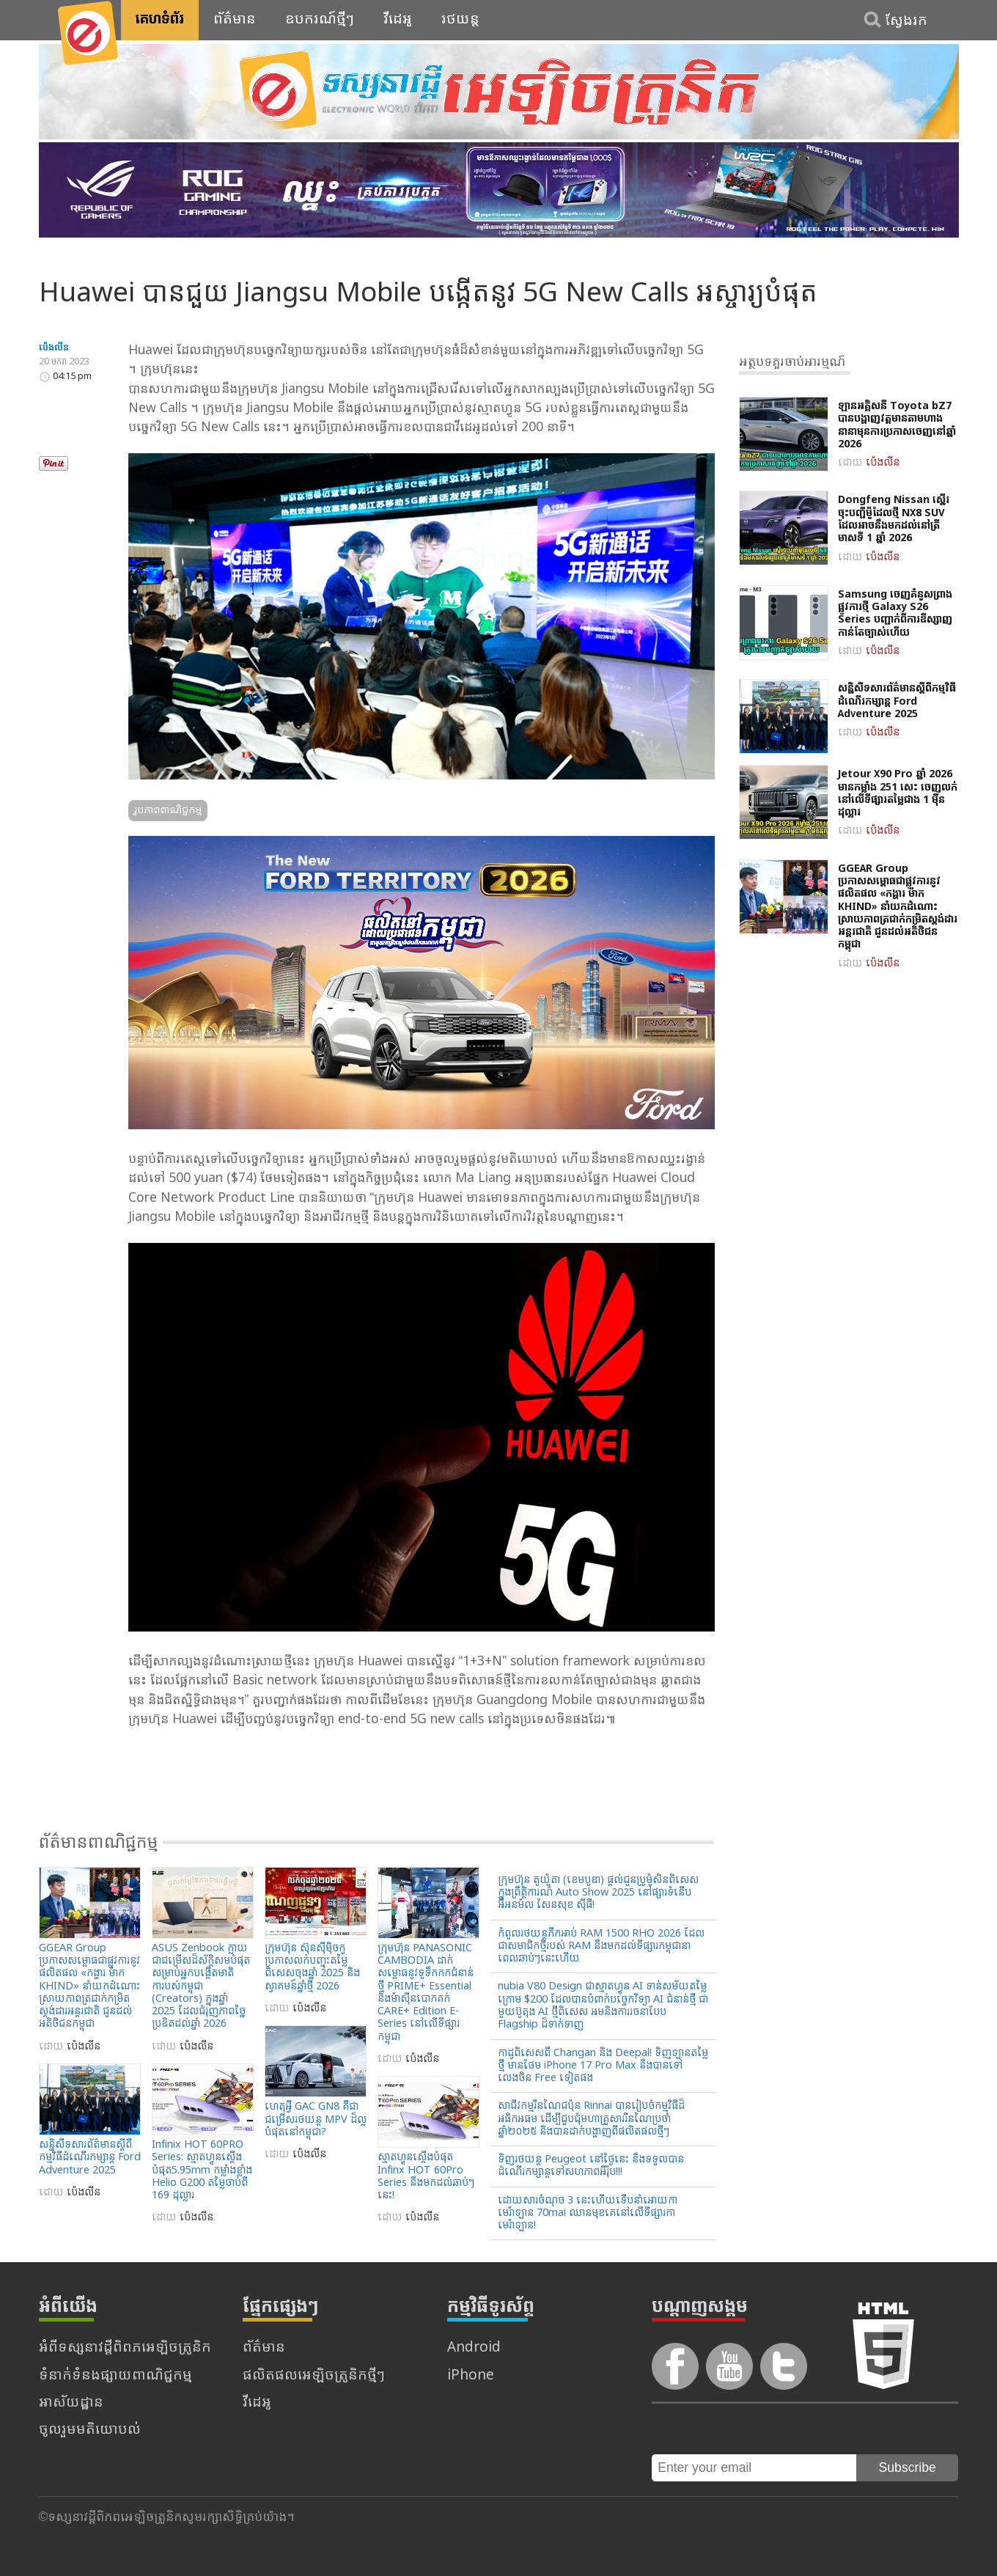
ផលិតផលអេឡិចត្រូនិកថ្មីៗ (314, 2376)
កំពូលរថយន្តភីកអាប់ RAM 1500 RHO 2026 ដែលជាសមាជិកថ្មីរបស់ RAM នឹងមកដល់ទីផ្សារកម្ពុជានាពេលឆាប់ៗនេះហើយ (601, 1947)
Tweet (56, 436)
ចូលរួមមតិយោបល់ (90, 2430)
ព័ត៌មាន (234, 19)
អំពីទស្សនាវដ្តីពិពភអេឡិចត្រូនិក (125, 2348)
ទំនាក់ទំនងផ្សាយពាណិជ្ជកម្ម (115, 2376)
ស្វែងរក (906, 21)
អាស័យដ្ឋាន (71, 2403)
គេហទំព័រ (160, 19)
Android (474, 2348)
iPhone (470, 2376)
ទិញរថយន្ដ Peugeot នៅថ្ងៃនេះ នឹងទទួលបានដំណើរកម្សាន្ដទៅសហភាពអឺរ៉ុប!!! (591, 2166)
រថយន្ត (460, 19)
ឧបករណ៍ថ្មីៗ (319, 19)
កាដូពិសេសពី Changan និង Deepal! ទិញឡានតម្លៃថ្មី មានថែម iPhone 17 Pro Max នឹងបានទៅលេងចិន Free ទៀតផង (603, 2066)
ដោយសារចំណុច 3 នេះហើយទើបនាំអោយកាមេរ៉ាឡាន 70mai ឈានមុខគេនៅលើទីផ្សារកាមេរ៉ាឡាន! (587, 2214)
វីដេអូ (397, 19)
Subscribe (907, 2467)
